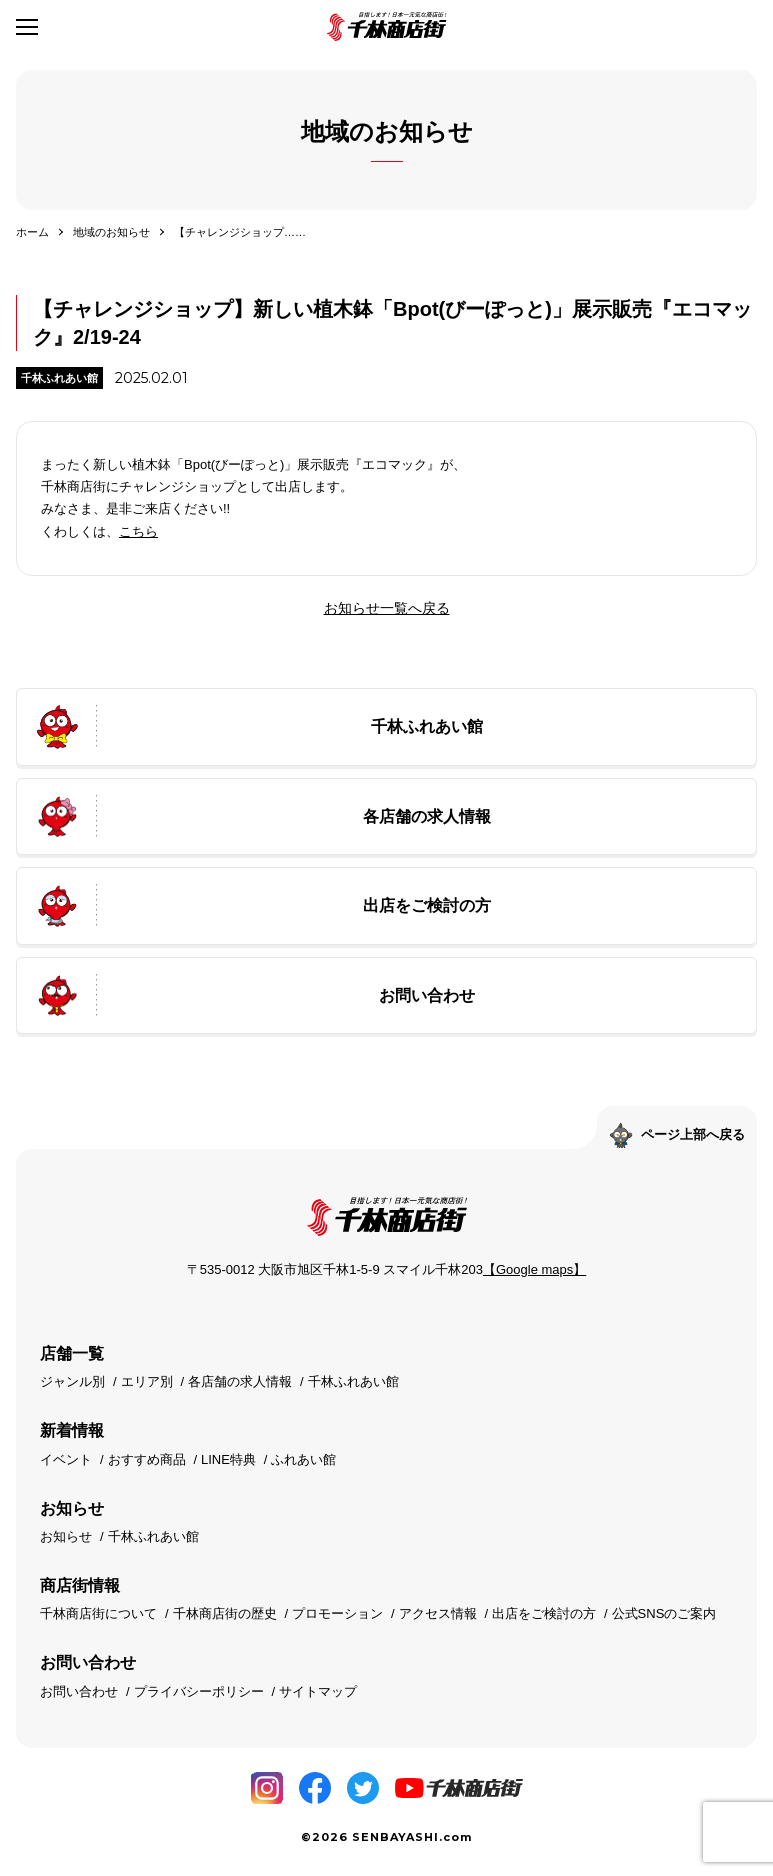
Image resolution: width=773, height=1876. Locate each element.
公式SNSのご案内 (664, 1613)
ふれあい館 (303, 1459)
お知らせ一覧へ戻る (387, 608)
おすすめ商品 (147, 1459)
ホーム (32, 232)
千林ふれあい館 (59, 378)
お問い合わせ (79, 1691)
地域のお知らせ (111, 232)
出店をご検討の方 (544, 1613)
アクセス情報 (438, 1613)
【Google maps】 (534, 1269)
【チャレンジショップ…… (240, 232)
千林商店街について (98, 1613)
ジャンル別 (72, 1381)
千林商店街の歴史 (225, 1613)
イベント (66, 1459)
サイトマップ (318, 1691)
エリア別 (147, 1381)
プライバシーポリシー (199, 1691)
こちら (138, 531)
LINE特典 (228, 1459)
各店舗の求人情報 (240, 1381)
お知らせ (66, 1536)
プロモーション (337, 1613)
